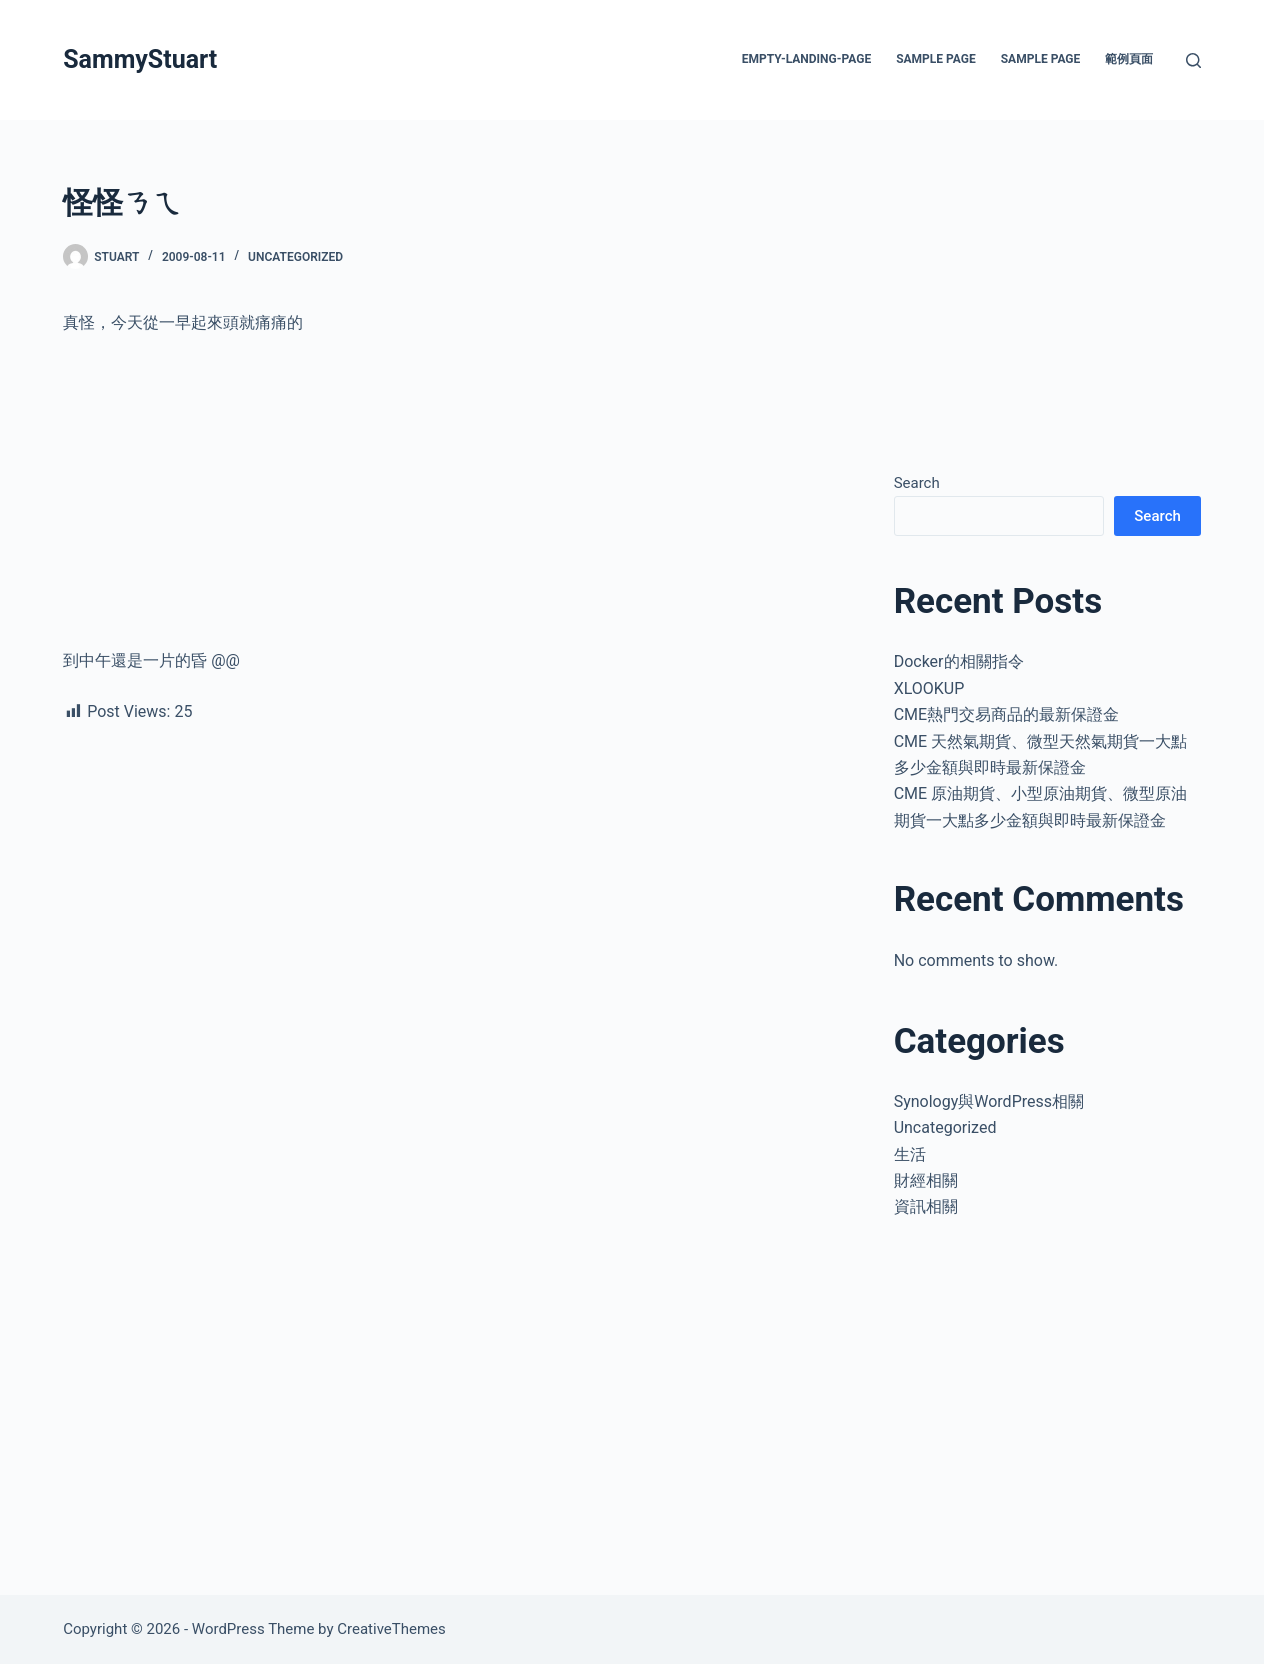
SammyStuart (140, 59)
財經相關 (926, 1180)
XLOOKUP (929, 688)
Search (917, 483)
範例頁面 (1129, 59)
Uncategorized (295, 257)
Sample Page (936, 59)
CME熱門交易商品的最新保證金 (1006, 714)
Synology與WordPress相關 (989, 1101)
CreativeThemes (391, 1629)
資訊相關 (926, 1206)
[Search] (1193, 60)
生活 (910, 1154)
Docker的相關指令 (959, 661)
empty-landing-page (806, 59)
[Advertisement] (455, 500)
